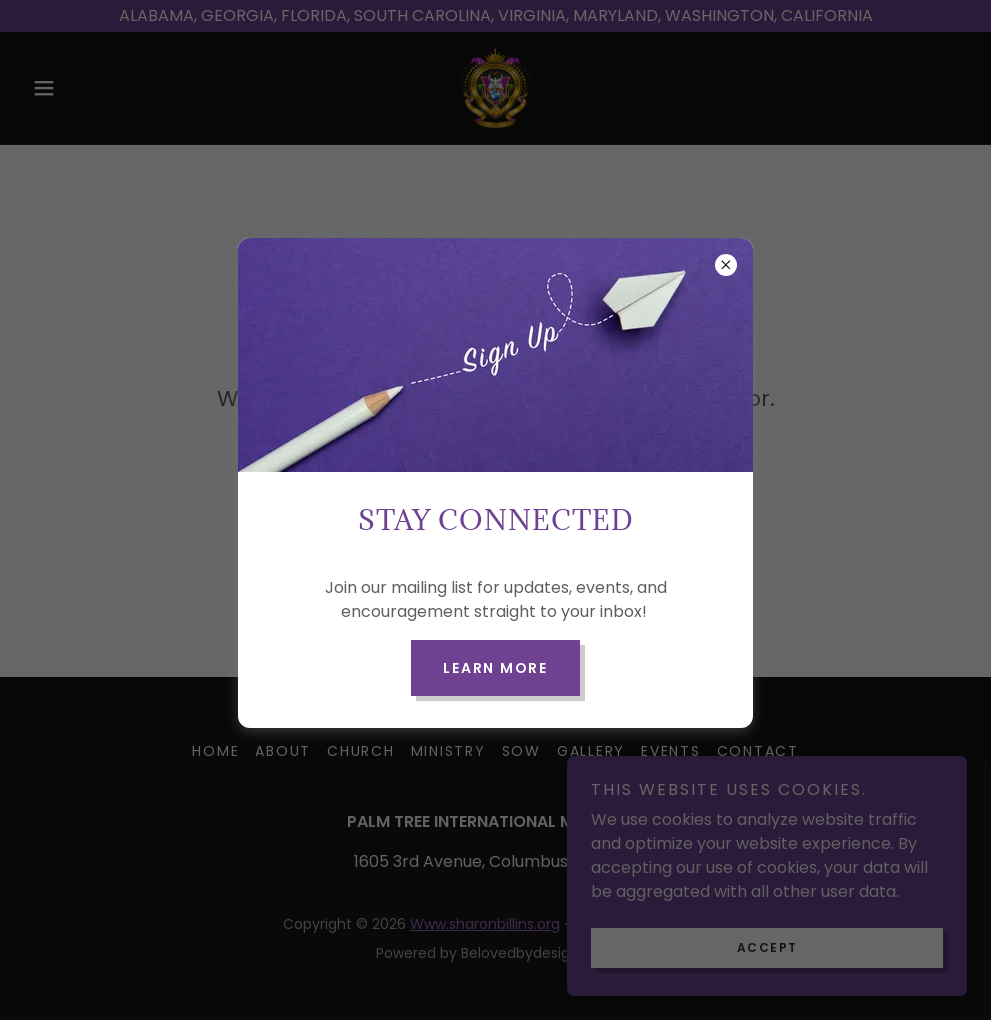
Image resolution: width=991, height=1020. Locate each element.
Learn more (495, 668)
